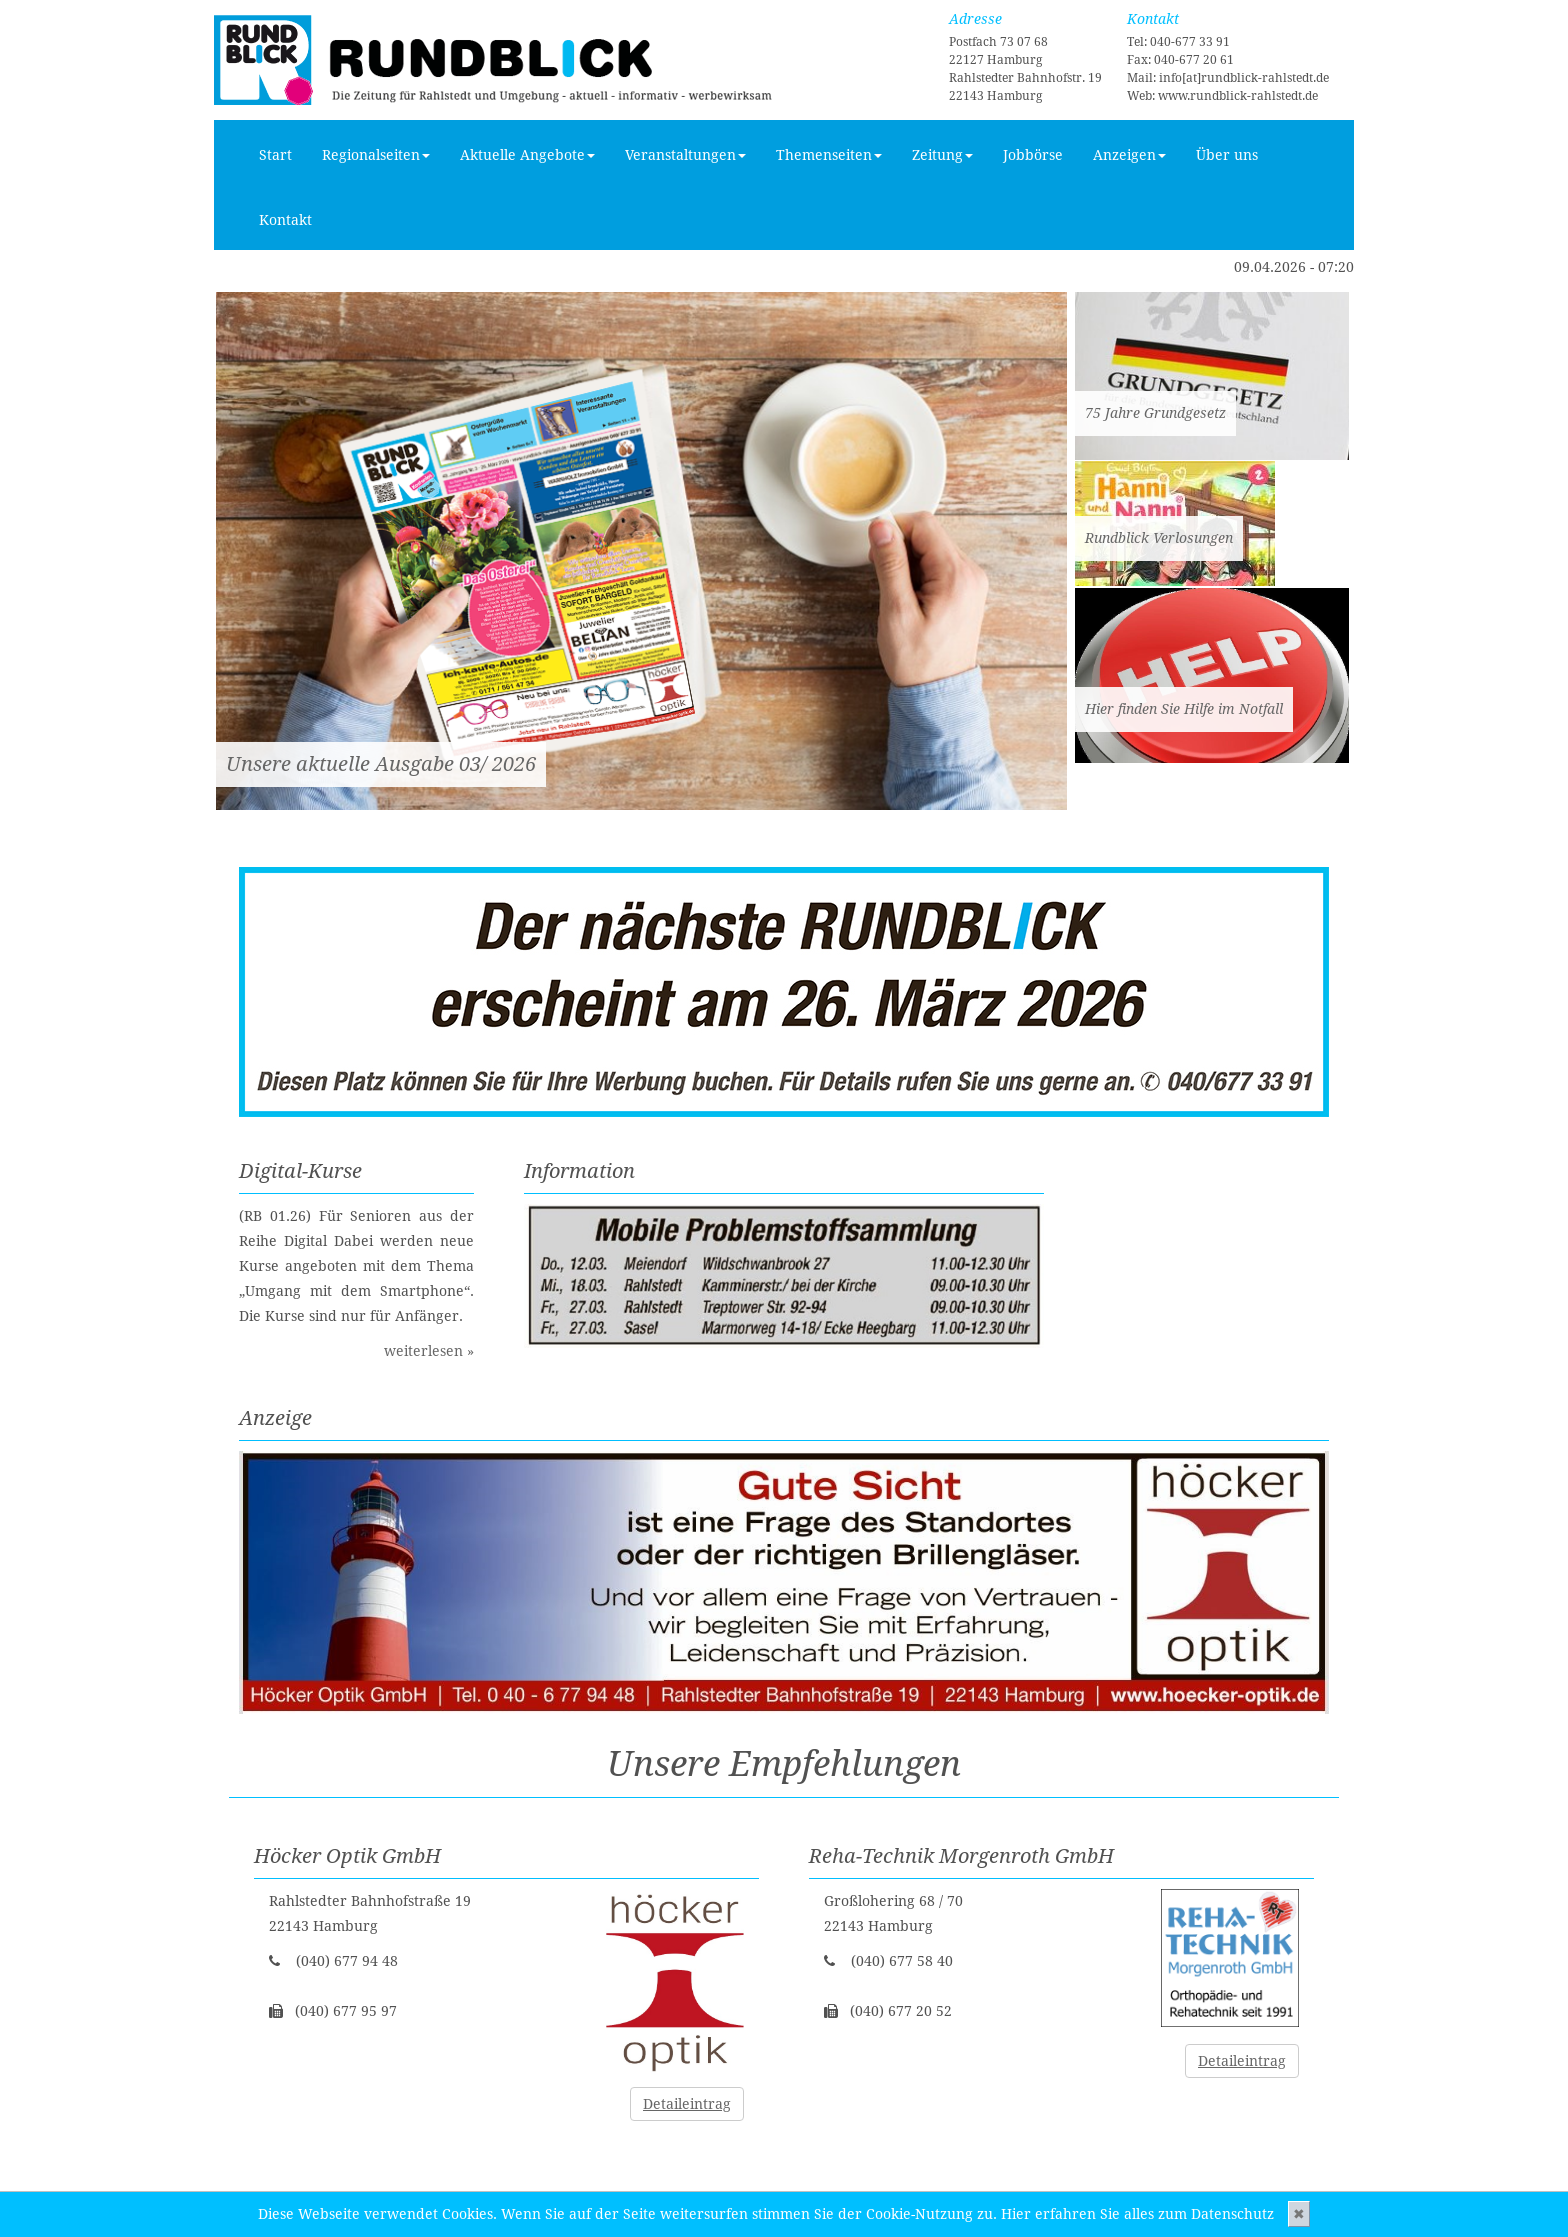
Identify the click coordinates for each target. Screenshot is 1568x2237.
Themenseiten (829, 155)
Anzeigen (1129, 155)
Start (275, 155)
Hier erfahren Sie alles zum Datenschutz (1137, 2214)
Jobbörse (1033, 155)
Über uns (1227, 155)
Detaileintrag (687, 2104)
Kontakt (285, 220)
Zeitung (942, 155)
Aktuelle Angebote (527, 155)
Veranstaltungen (685, 155)
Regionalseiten (376, 155)
